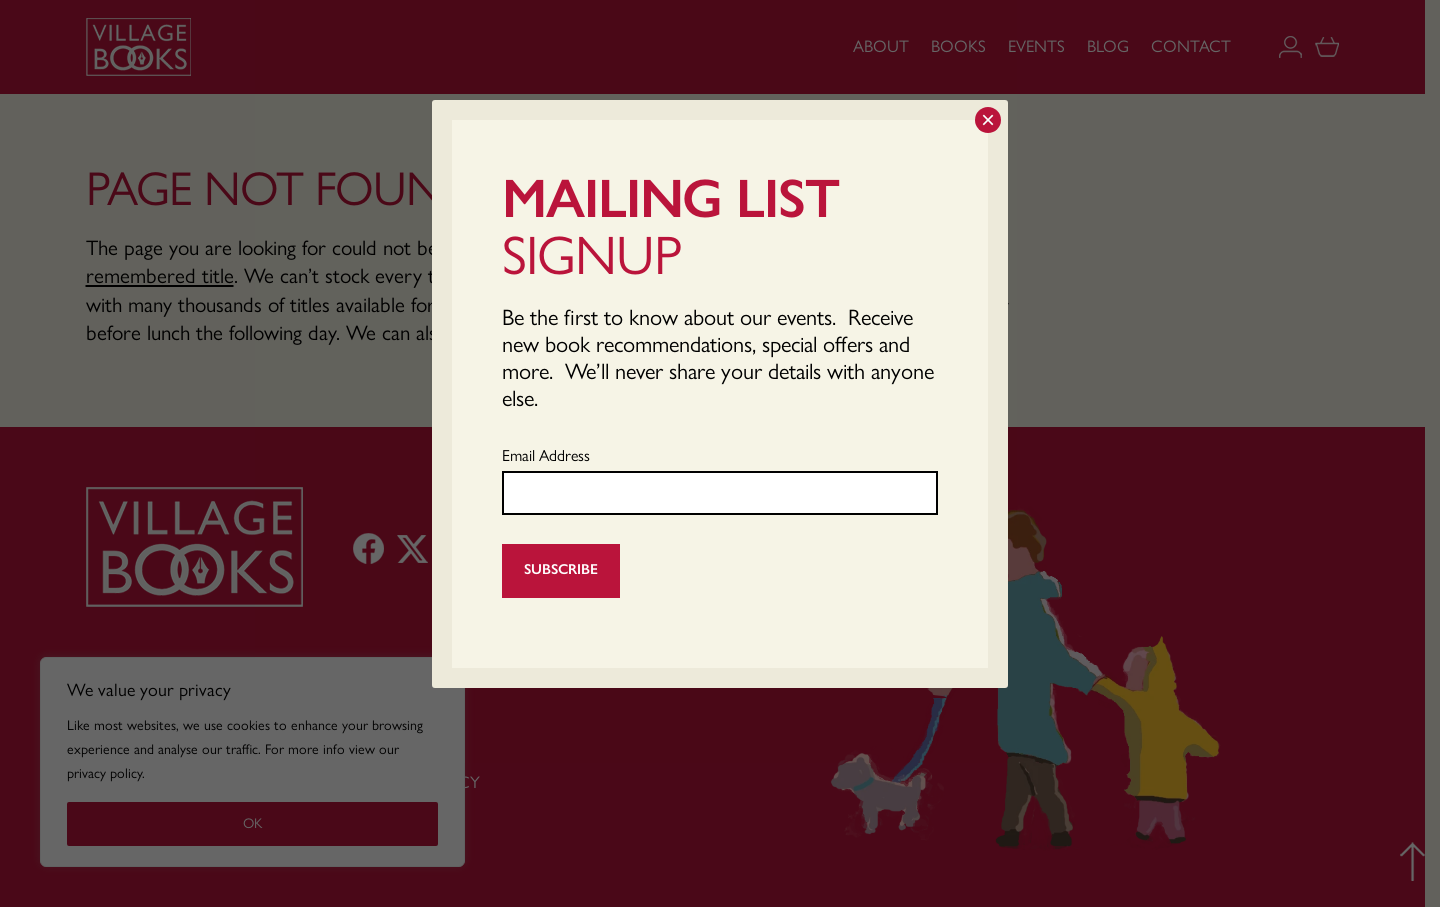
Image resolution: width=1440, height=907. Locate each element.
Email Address (546, 455)
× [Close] (988, 120)
